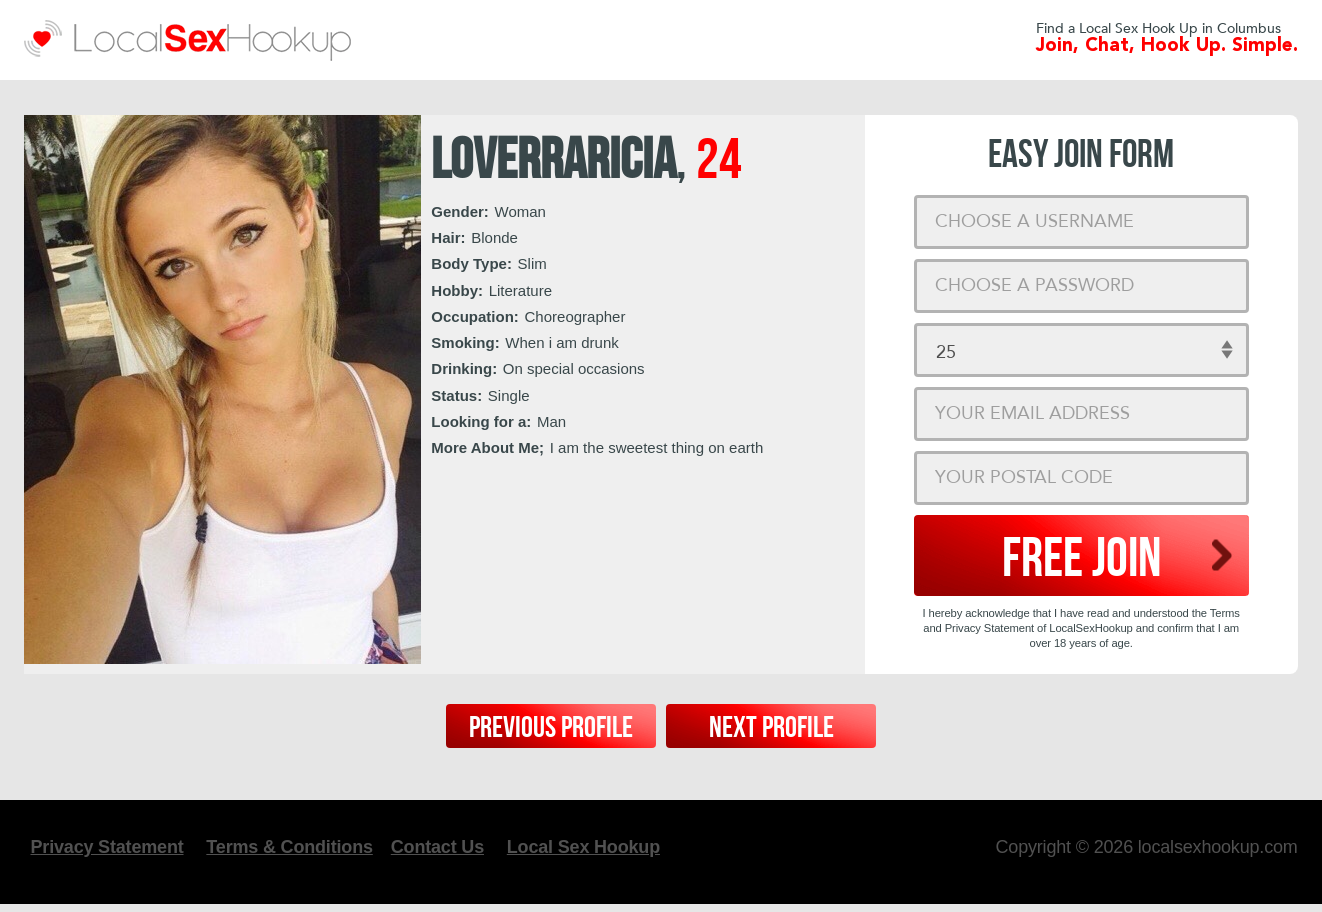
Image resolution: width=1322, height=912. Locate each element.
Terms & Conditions (307, 851)
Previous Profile (551, 728)
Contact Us (455, 851)
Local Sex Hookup (601, 851)
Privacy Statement (125, 851)
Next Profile (771, 728)
